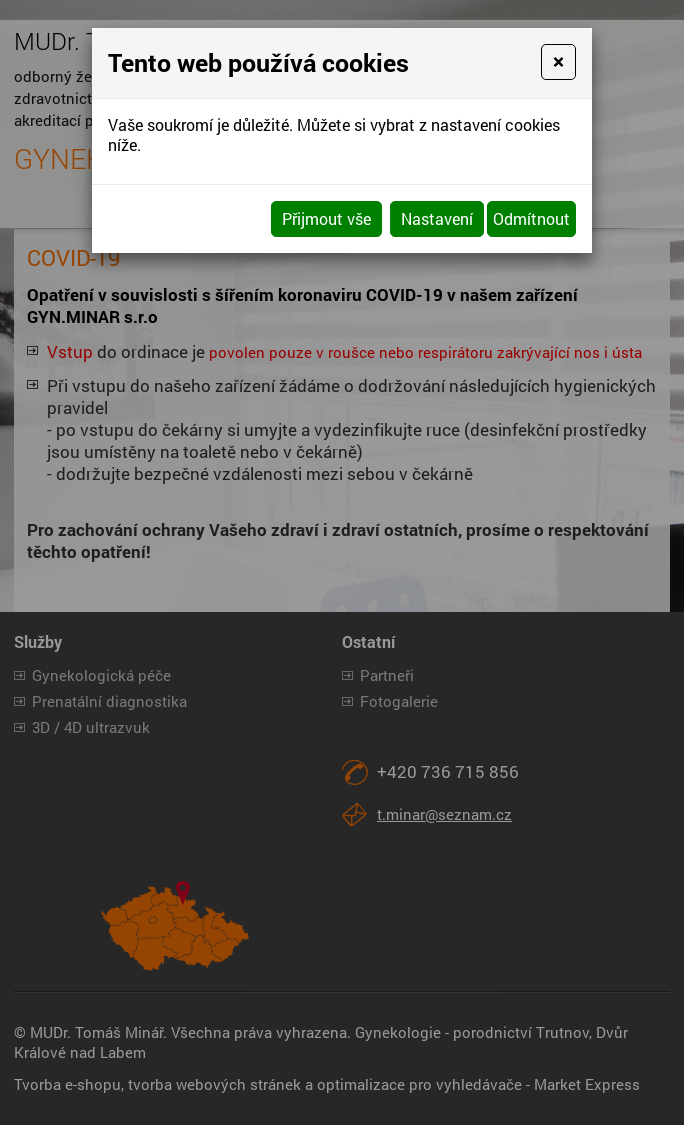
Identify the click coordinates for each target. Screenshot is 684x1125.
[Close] (558, 62)
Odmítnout (531, 218)
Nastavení (437, 218)
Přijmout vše (326, 218)
